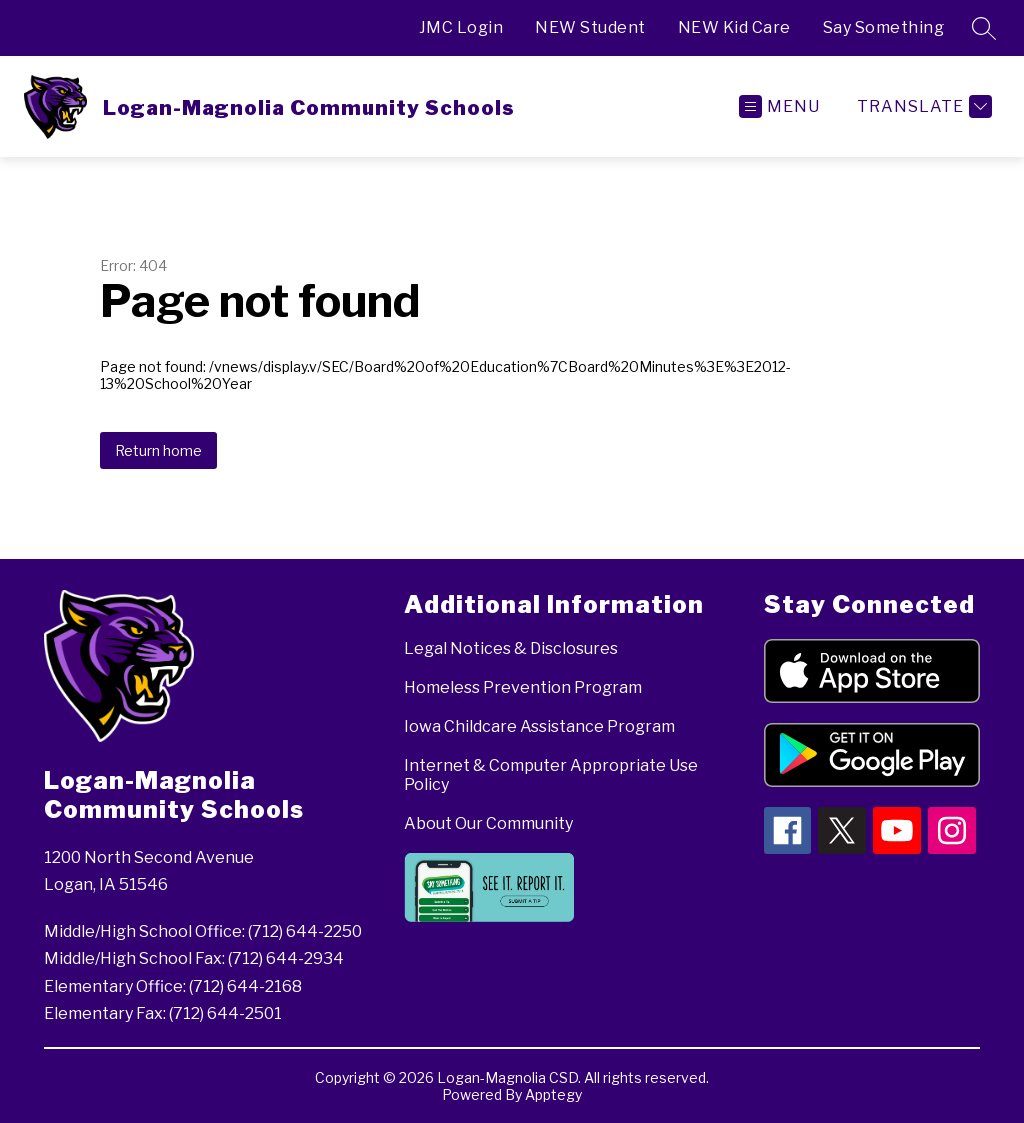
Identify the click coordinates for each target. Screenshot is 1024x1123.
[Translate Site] (922, 106)
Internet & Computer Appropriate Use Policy (551, 775)
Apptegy (553, 1094)
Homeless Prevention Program (523, 687)
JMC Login (461, 27)
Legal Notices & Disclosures (511, 648)
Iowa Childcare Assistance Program (539, 726)
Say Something (884, 27)
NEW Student (590, 27)
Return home (158, 450)
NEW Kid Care (734, 27)
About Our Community (488, 823)
